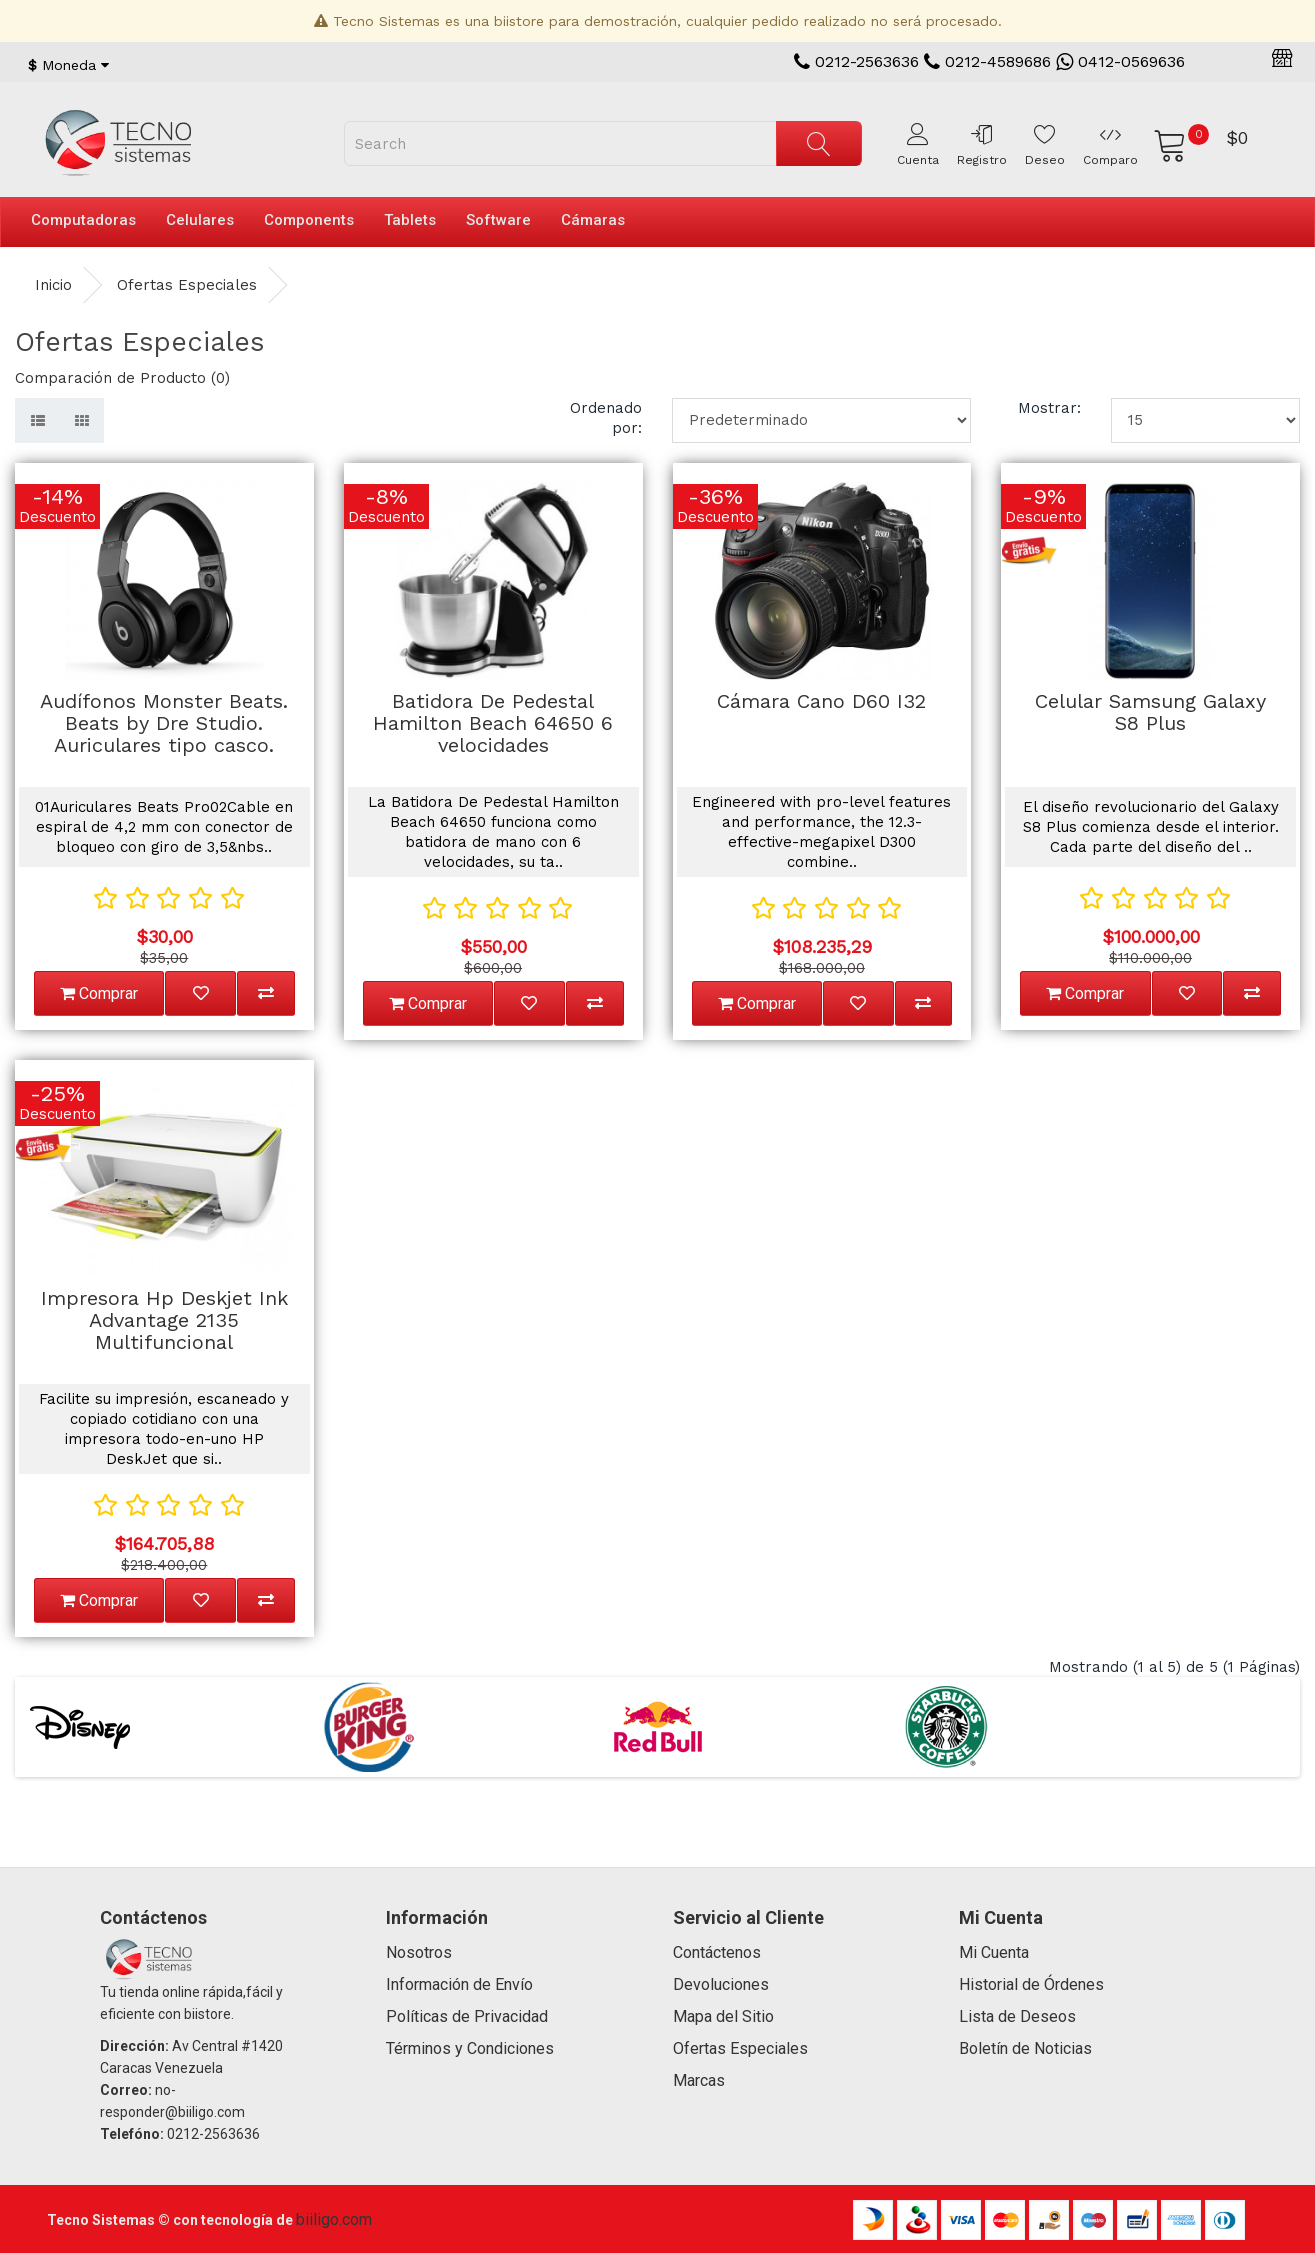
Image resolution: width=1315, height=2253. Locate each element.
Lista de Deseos (1017, 2016)
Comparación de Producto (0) (122, 378)
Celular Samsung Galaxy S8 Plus (1150, 712)
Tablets (410, 220)
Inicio (53, 285)
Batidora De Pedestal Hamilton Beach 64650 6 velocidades (493, 723)
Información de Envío (459, 1984)
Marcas (699, 2080)
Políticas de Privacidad (467, 2016)
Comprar (99, 993)
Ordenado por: (606, 418)
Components (309, 220)
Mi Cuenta (994, 1952)
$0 (1237, 137)
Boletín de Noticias (1025, 2048)
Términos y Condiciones (470, 2048)
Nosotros (419, 1952)
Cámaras (593, 220)
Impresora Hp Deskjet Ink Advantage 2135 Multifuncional (164, 1320)
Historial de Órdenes (1031, 1984)
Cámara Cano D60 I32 (821, 701)
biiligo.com (334, 2219)
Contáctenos (717, 1952)
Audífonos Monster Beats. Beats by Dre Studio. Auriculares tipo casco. (164, 723)
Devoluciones (721, 1984)
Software (498, 220)
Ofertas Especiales (187, 285)
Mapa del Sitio (723, 2016)
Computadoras (83, 220)
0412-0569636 (1120, 61)
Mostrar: (1049, 408)
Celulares (200, 220)
